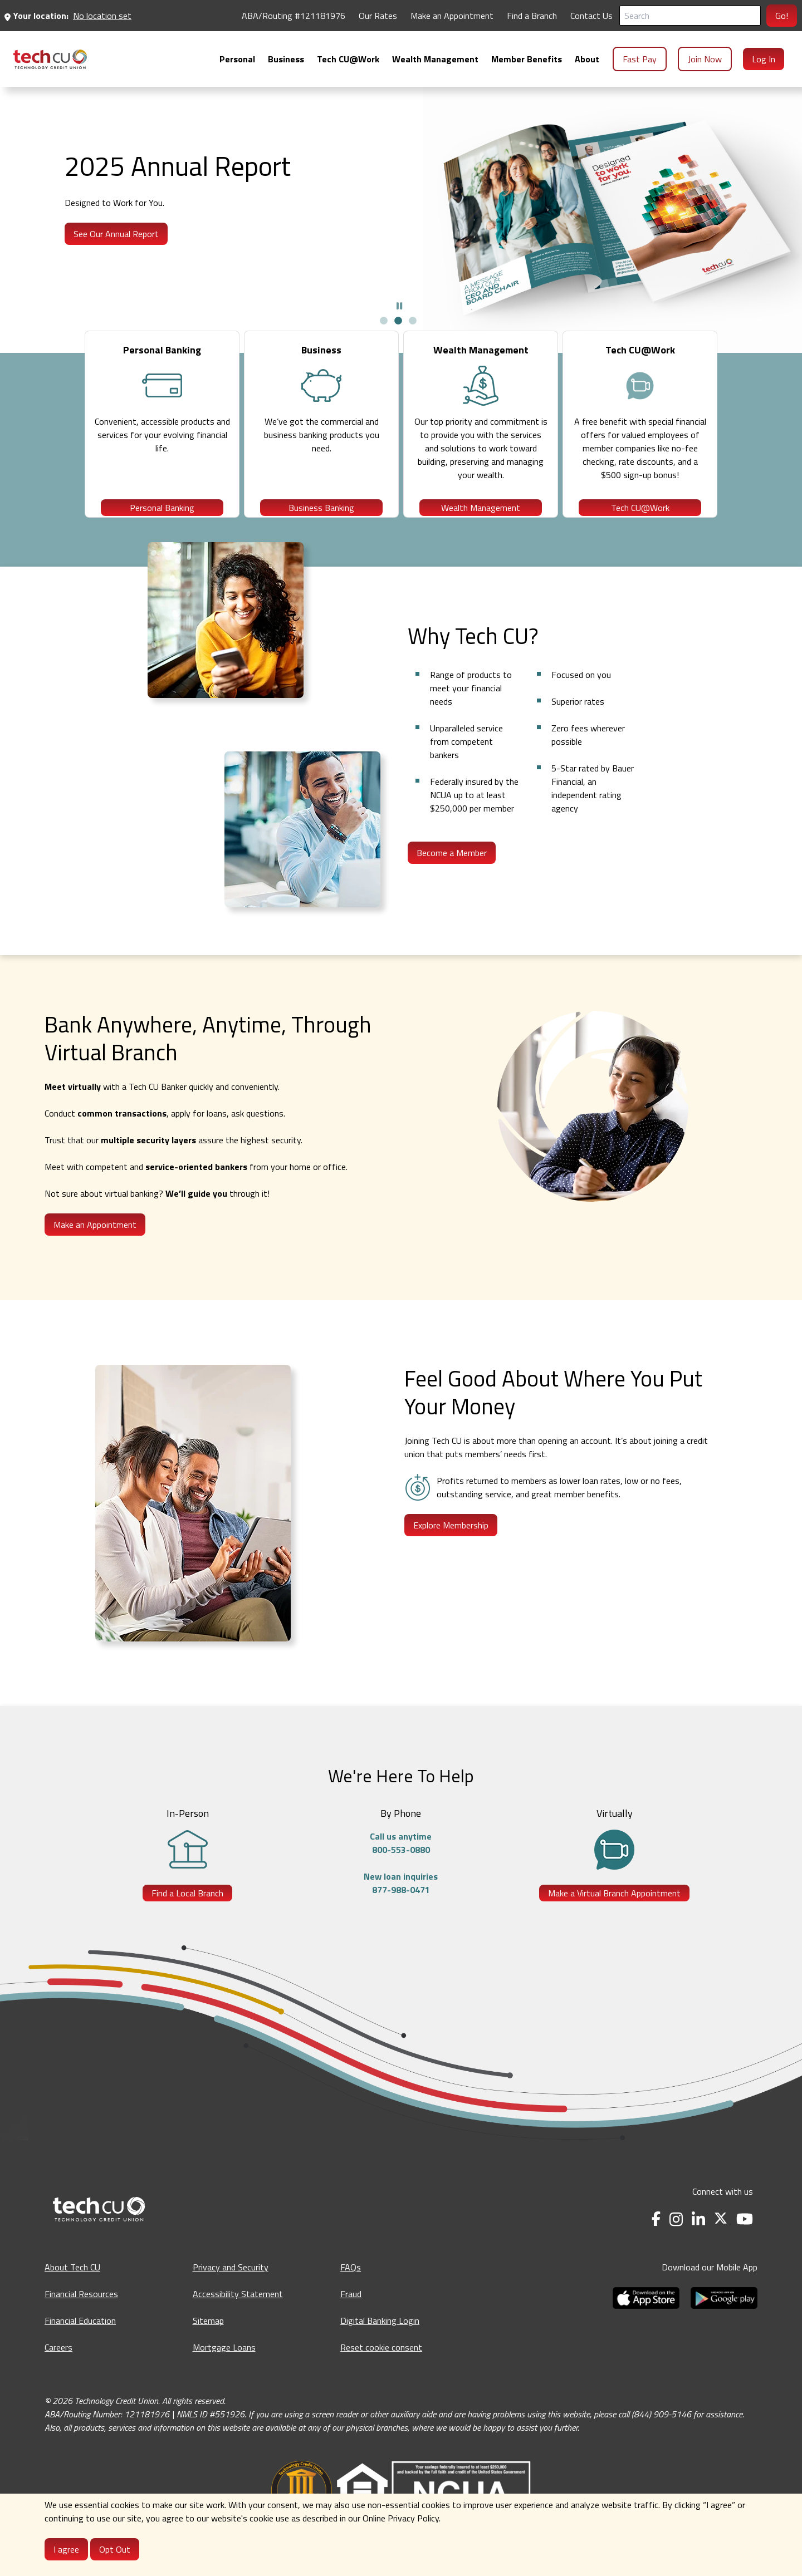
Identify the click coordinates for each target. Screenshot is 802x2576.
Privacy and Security (230, 2291)
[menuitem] (50, 59)
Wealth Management (480, 515)
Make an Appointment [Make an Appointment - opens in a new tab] (451, 15)
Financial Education (80, 2345)
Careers (58, 2371)
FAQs (350, 2291)
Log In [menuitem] (763, 59)
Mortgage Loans (224, 2371)
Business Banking (321, 515)
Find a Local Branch (187, 1917)
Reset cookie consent (381, 2371)
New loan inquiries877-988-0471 (401, 1907)
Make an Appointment (94, 1249)
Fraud (350, 2318)
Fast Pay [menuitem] (640, 59)
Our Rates (378, 15)
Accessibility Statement (238, 2318)
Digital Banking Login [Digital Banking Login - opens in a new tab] (379, 2345)
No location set (102, 15)
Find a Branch (532, 15)
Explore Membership (450, 1549)
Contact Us (591, 15)
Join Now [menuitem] (705, 59)
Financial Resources (81, 2318)
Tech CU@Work (640, 515)
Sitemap (208, 2345)
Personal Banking (162, 515)
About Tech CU (72, 2291)
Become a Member (452, 877)
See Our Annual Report (116, 233)
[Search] (690, 16)
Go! (781, 15)
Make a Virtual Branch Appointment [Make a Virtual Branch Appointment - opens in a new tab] (614, 1917)
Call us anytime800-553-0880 (401, 1867)
